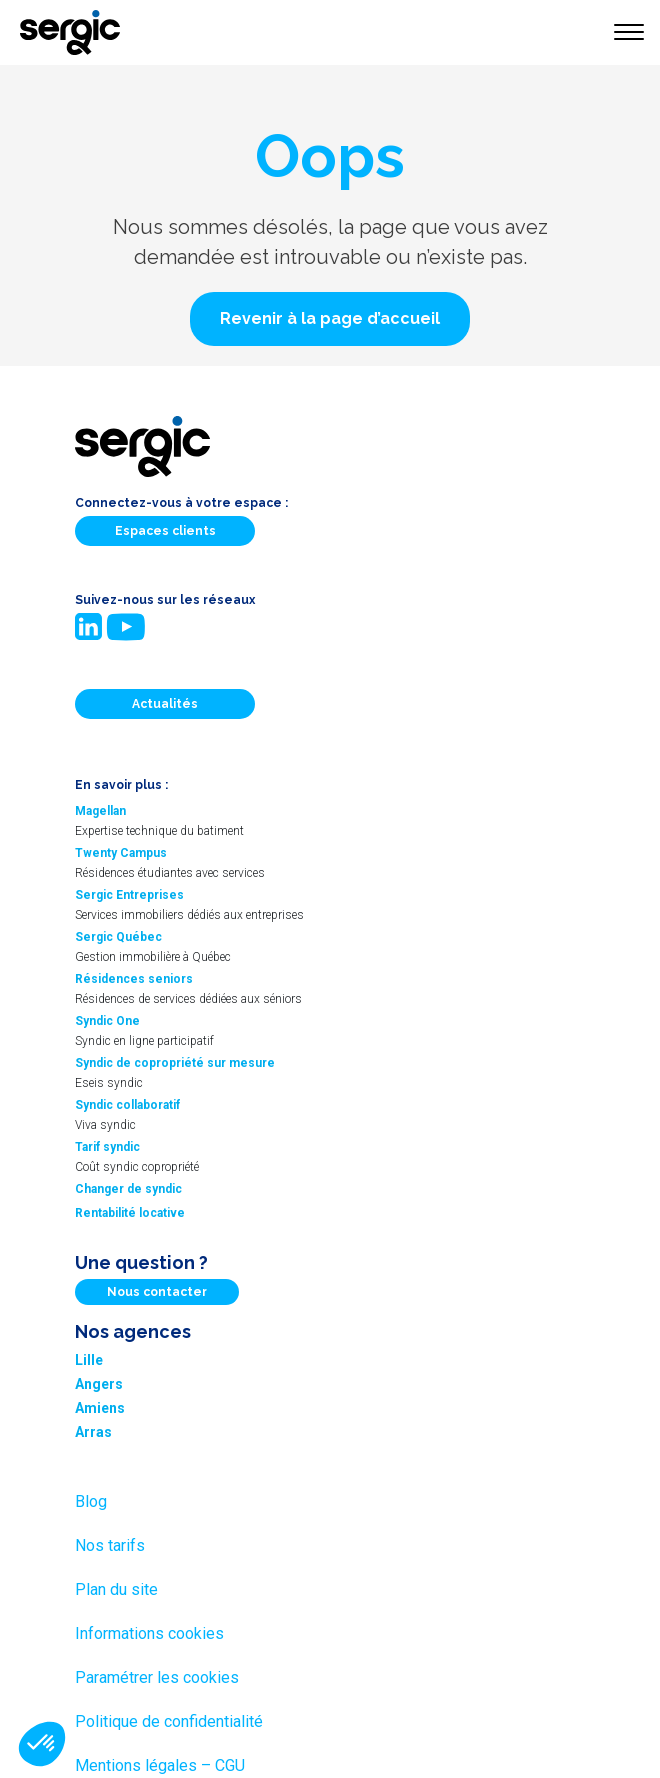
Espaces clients (165, 531)
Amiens (100, 1408)
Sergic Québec (118, 937)
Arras (93, 1432)
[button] (330, 319)
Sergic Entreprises (129, 895)
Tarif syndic (107, 1147)
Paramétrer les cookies (157, 1677)
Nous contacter (157, 1292)
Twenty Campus (121, 853)
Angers (99, 1384)
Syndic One (107, 1021)
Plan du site (116, 1589)
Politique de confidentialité (169, 1721)
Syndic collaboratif (127, 1105)
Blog (91, 1501)
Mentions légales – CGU (160, 1765)
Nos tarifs (110, 1545)
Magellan (100, 811)
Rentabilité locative (130, 1213)
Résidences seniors (134, 979)
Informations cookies (149, 1633)
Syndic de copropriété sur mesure (175, 1063)
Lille (89, 1360)
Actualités (165, 704)
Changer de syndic (128, 1189)
